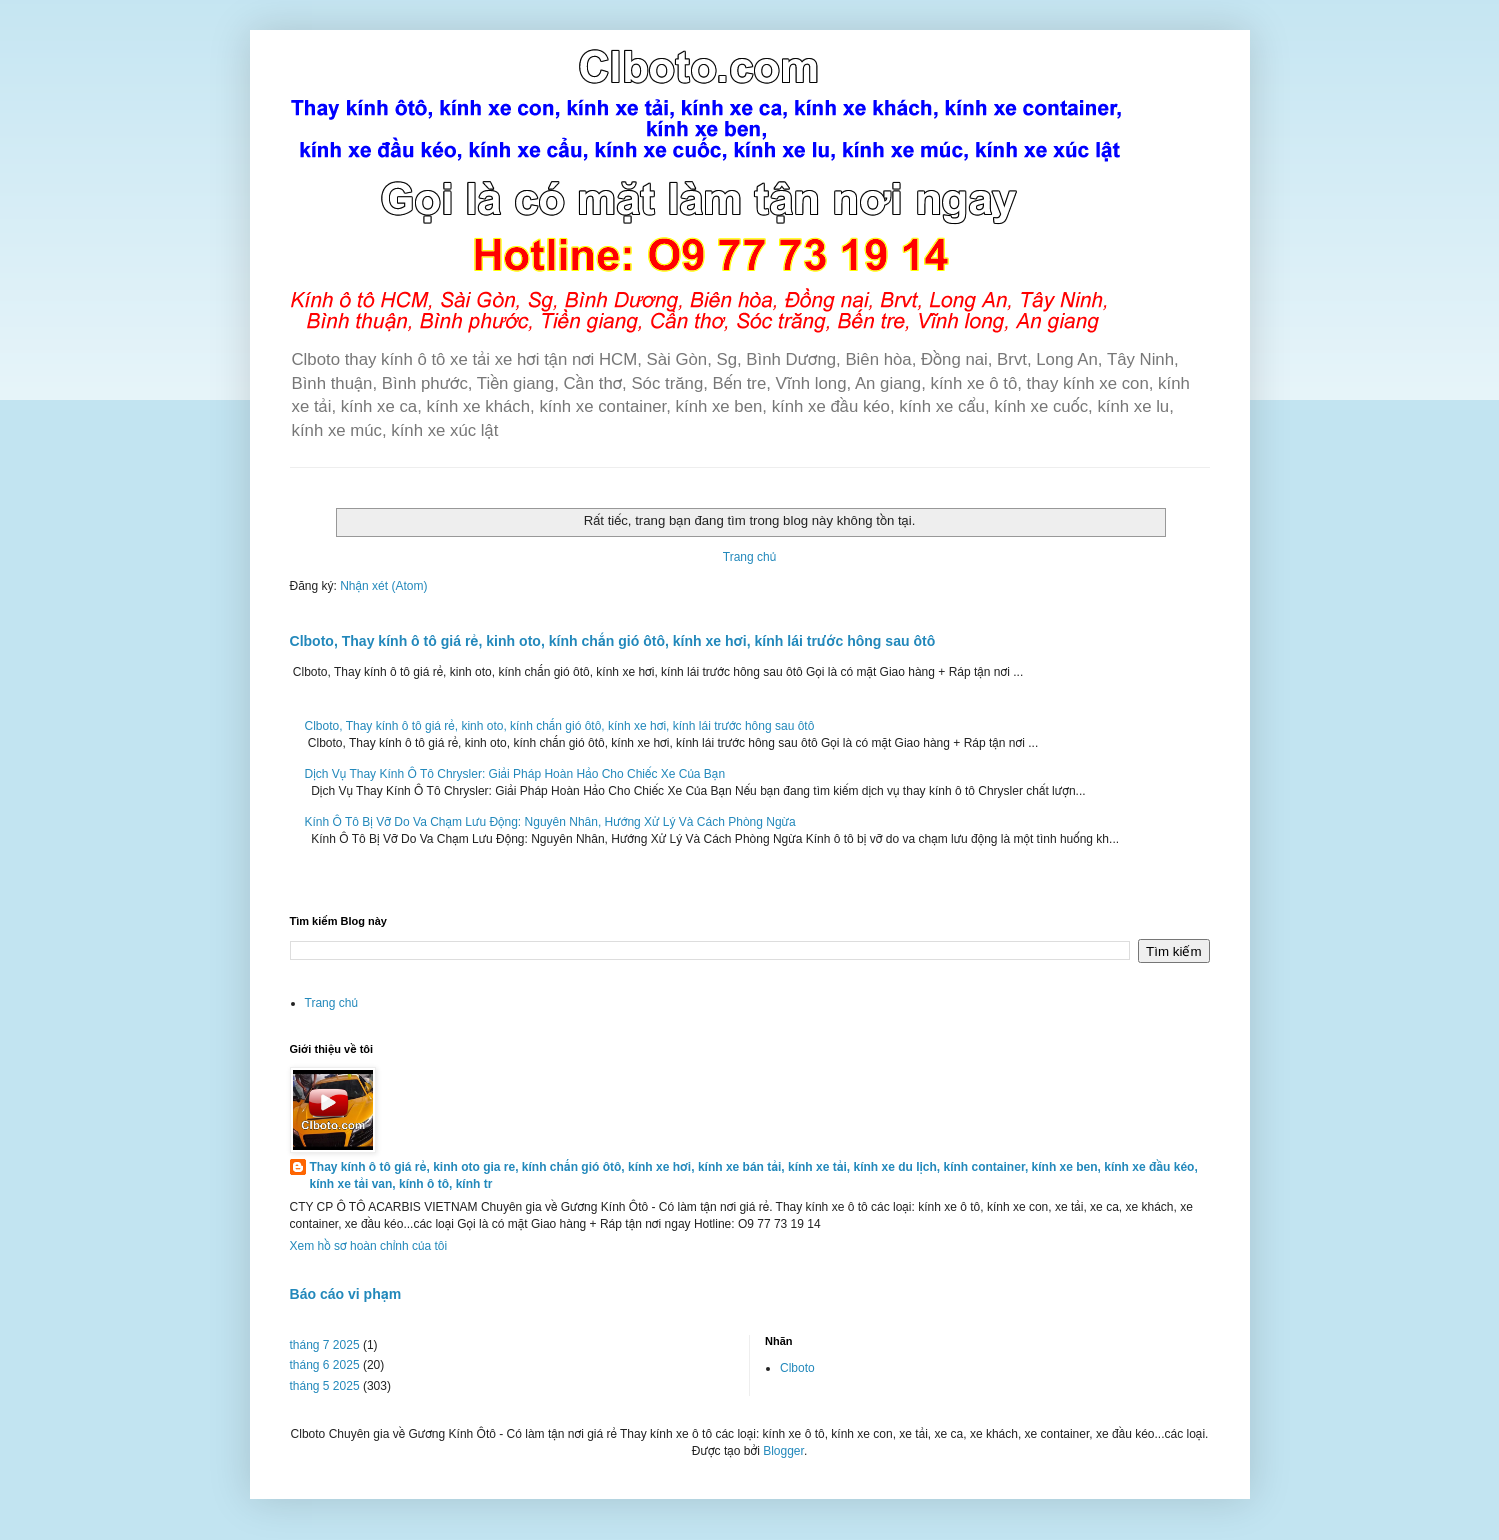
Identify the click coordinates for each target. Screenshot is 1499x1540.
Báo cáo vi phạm (346, 1294)
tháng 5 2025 (325, 1386)
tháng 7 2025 (325, 1345)
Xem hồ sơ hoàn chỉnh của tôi (369, 1246)
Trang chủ (749, 557)
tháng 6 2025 (325, 1365)
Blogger (783, 1451)
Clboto (797, 1368)
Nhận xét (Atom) (383, 586)
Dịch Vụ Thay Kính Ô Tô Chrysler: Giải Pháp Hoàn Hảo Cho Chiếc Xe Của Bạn (515, 774)
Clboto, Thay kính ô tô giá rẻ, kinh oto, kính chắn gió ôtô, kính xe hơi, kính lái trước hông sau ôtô (613, 641)
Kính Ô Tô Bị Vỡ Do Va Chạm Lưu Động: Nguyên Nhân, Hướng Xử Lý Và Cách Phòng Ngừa (550, 822)
